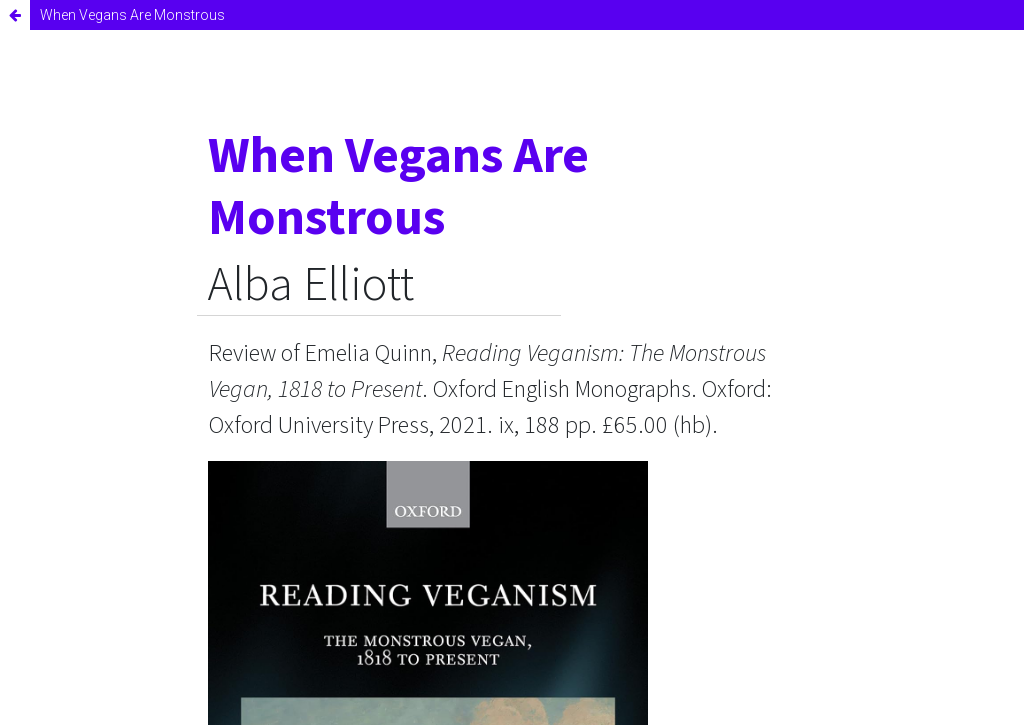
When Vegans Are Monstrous (132, 15)
